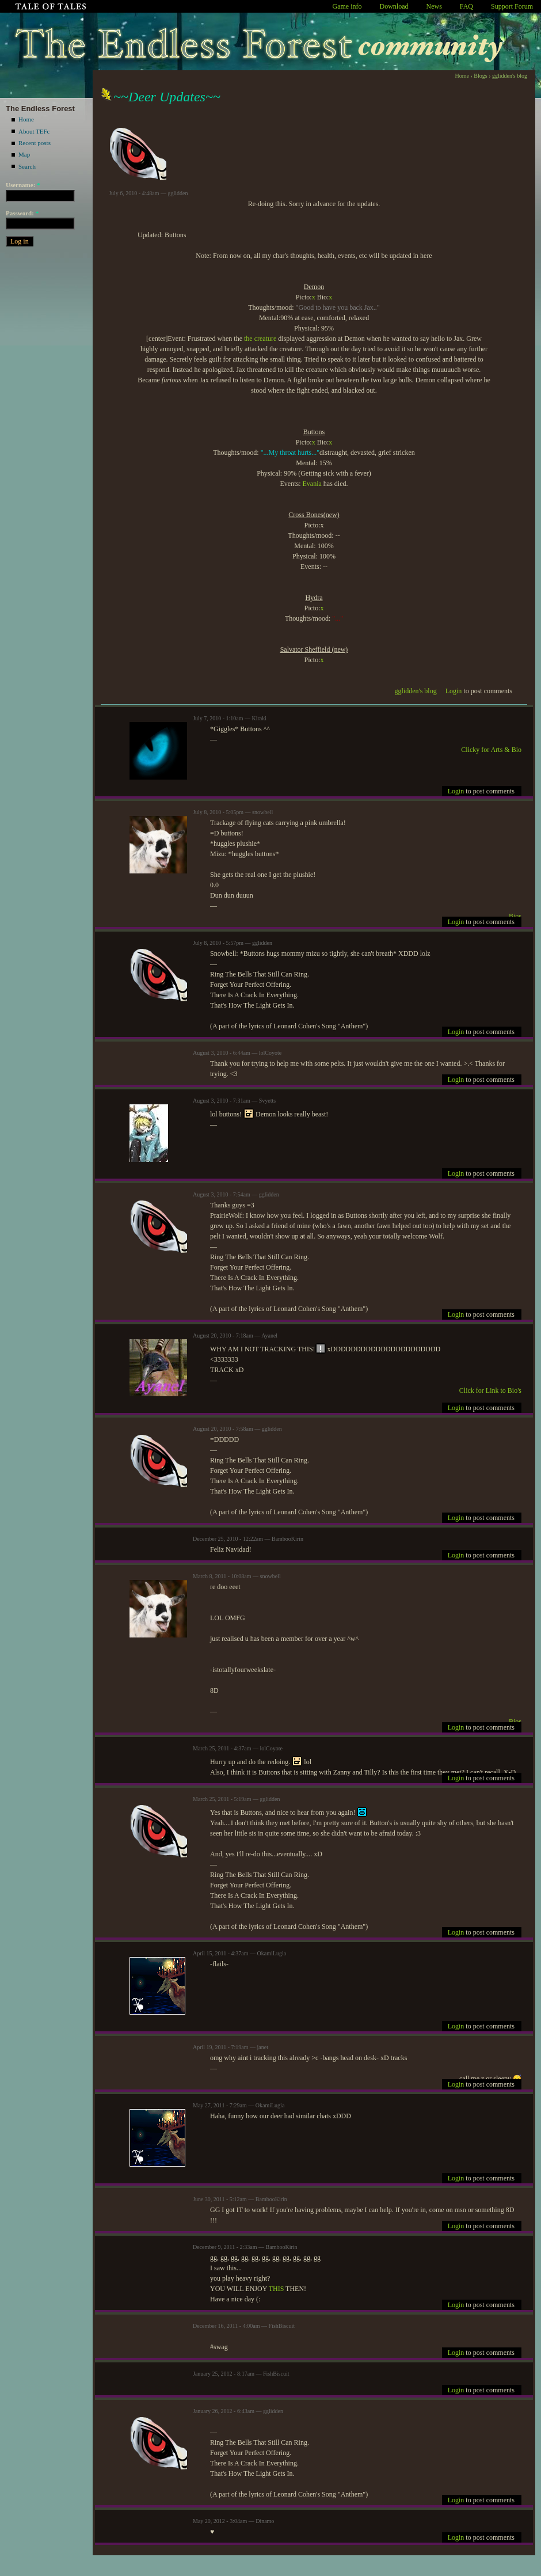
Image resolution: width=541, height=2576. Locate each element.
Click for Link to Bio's (490, 1390)
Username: (23, 184)
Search (27, 166)
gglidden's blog (509, 76)
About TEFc (34, 131)
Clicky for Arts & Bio (491, 750)
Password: (22, 213)
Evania (312, 484)
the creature (260, 339)
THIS (276, 2289)
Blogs (480, 76)
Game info (347, 6)
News (434, 6)
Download (394, 6)
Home (26, 119)
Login (453, 691)
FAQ (466, 6)
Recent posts (34, 142)
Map (24, 154)
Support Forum (512, 6)
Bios (515, 916)
